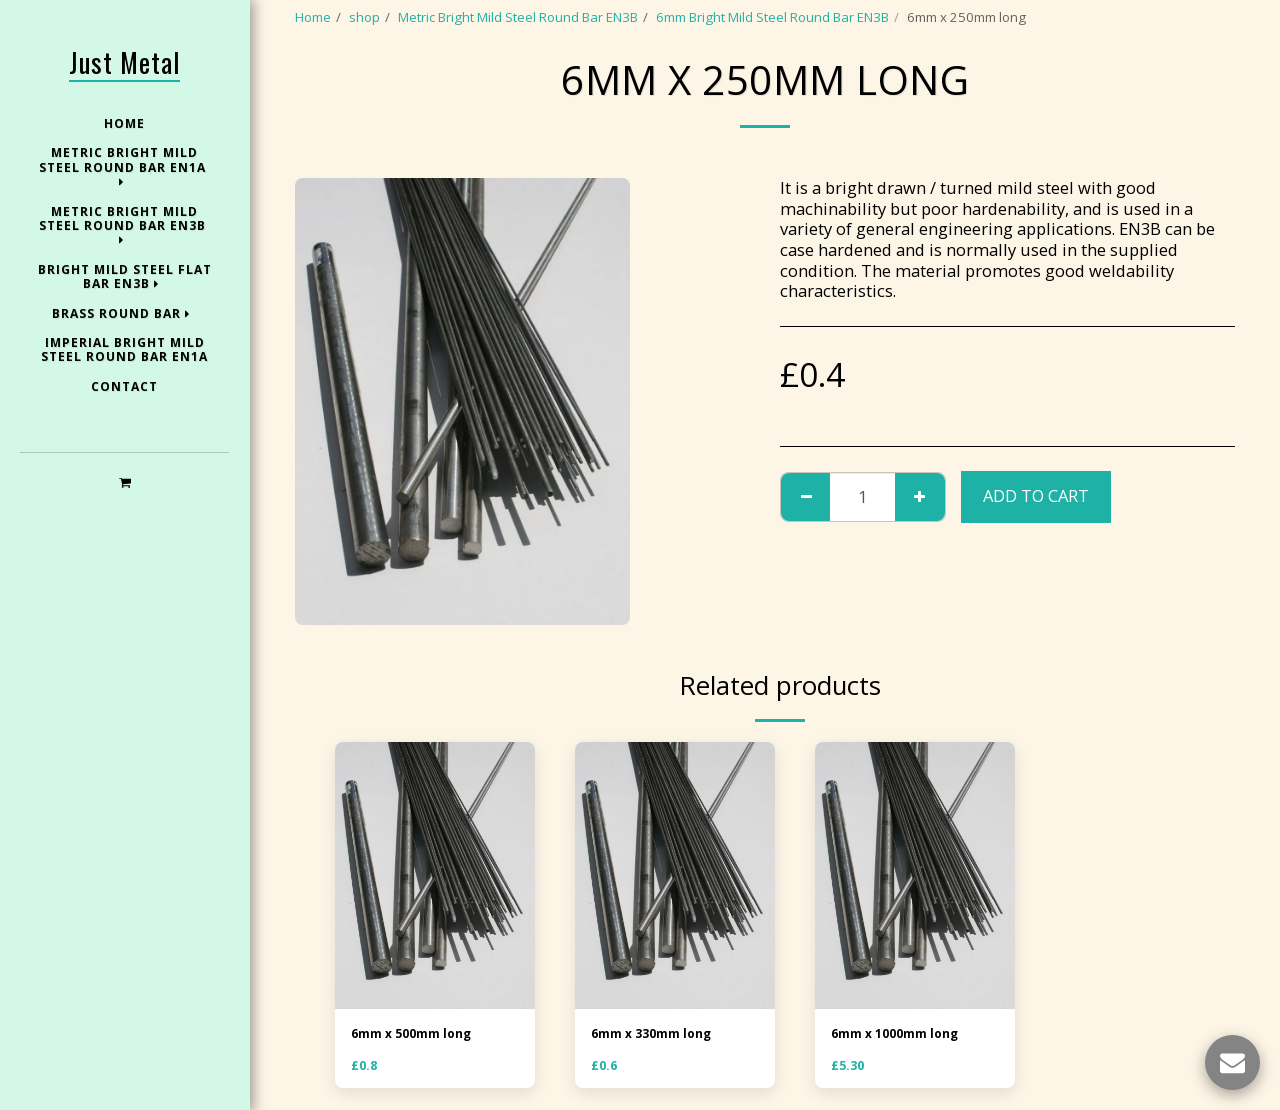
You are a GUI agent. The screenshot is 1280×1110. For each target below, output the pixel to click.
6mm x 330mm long (655, 1034)
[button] (124, 481)
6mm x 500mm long (415, 1034)
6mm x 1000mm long (899, 1034)
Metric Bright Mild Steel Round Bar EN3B (518, 17)
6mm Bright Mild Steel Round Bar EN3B (772, 17)
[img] (435, 875)
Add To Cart (1036, 495)
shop (364, 17)
